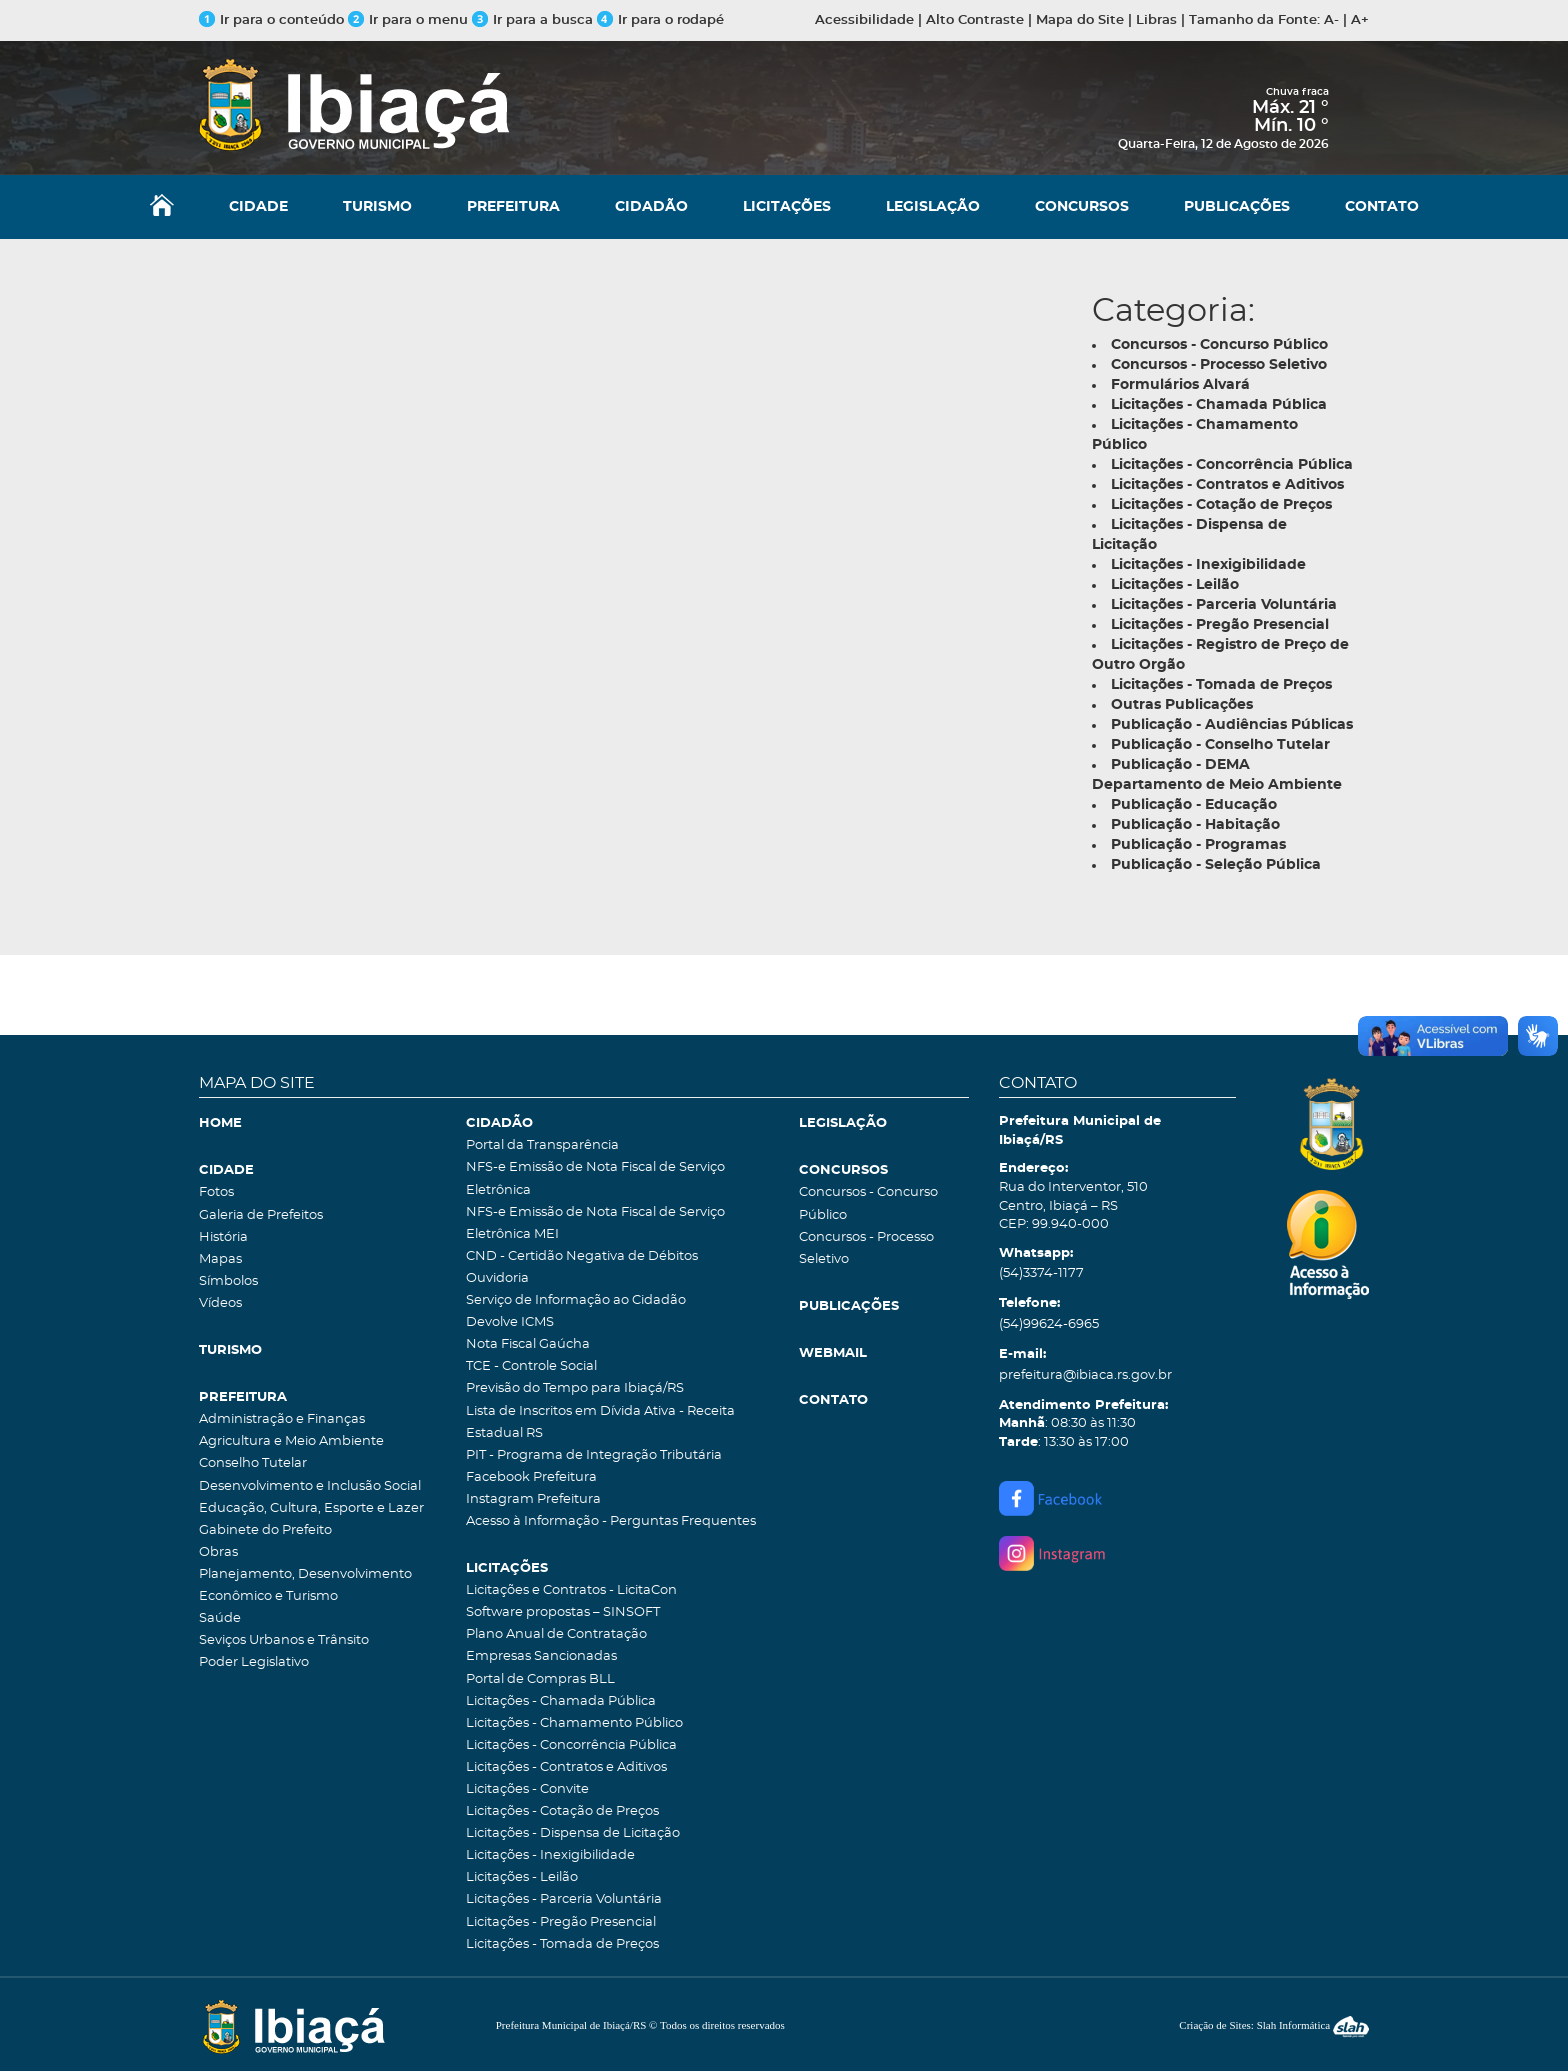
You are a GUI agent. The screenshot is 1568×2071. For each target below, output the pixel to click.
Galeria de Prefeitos (261, 1215)
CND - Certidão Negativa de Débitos (582, 1256)
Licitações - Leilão (522, 1877)
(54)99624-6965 (1049, 1324)
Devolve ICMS (510, 1322)
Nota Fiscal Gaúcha (528, 1344)
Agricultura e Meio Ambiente (291, 1441)
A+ (1360, 20)
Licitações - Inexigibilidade (550, 1855)
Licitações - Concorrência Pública (571, 1745)
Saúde (220, 1618)
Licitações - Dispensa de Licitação (573, 1833)
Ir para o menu (410, 20)
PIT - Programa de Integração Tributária (594, 1455)
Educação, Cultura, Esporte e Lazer (311, 1508)
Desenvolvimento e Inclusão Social (310, 1486)
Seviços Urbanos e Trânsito (284, 1640)
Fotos (216, 1192)
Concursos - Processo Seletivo (866, 1248)
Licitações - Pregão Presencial (561, 1922)
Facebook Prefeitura (531, 1477)
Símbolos (228, 1281)
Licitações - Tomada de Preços (562, 1944)
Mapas (220, 1259)
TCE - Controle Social (531, 1366)
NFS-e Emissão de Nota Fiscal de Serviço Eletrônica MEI (595, 1223)
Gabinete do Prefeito (265, 1530)
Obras (218, 1552)
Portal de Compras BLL (540, 1679)
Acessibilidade (864, 20)
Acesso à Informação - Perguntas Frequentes (611, 1521)
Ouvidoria (497, 1278)
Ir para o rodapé (660, 20)
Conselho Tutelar (253, 1463)
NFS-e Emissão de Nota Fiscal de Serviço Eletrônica (595, 1178)
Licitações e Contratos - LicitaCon (571, 1590)
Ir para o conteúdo (271, 20)
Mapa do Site (1080, 20)
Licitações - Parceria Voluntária (564, 1899)
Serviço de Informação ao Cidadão (576, 1300)
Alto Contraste (975, 20)
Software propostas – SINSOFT (563, 1612)
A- (1331, 20)
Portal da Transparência (542, 1145)
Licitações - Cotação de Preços (562, 1811)
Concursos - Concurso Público (868, 1203)
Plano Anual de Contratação (556, 1634)
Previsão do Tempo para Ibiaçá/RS (575, 1388)
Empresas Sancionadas (541, 1656)
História (223, 1237)
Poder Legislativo (254, 1662)
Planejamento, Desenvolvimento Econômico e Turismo (305, 1585)
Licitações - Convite (527, 1789)
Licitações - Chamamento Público (574, 1723)
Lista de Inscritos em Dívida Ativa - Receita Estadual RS (600, 1422)
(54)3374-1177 (1041, 1273)
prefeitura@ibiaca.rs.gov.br (1085, 1375)
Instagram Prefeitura (533, 1499)
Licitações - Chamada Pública (561, 1701)
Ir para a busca (532, 20)
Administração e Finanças (282, 1419)
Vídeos (220, 1303)
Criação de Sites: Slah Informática (1274, 2025)
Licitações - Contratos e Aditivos (566, 1767)
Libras (1156, 20)
